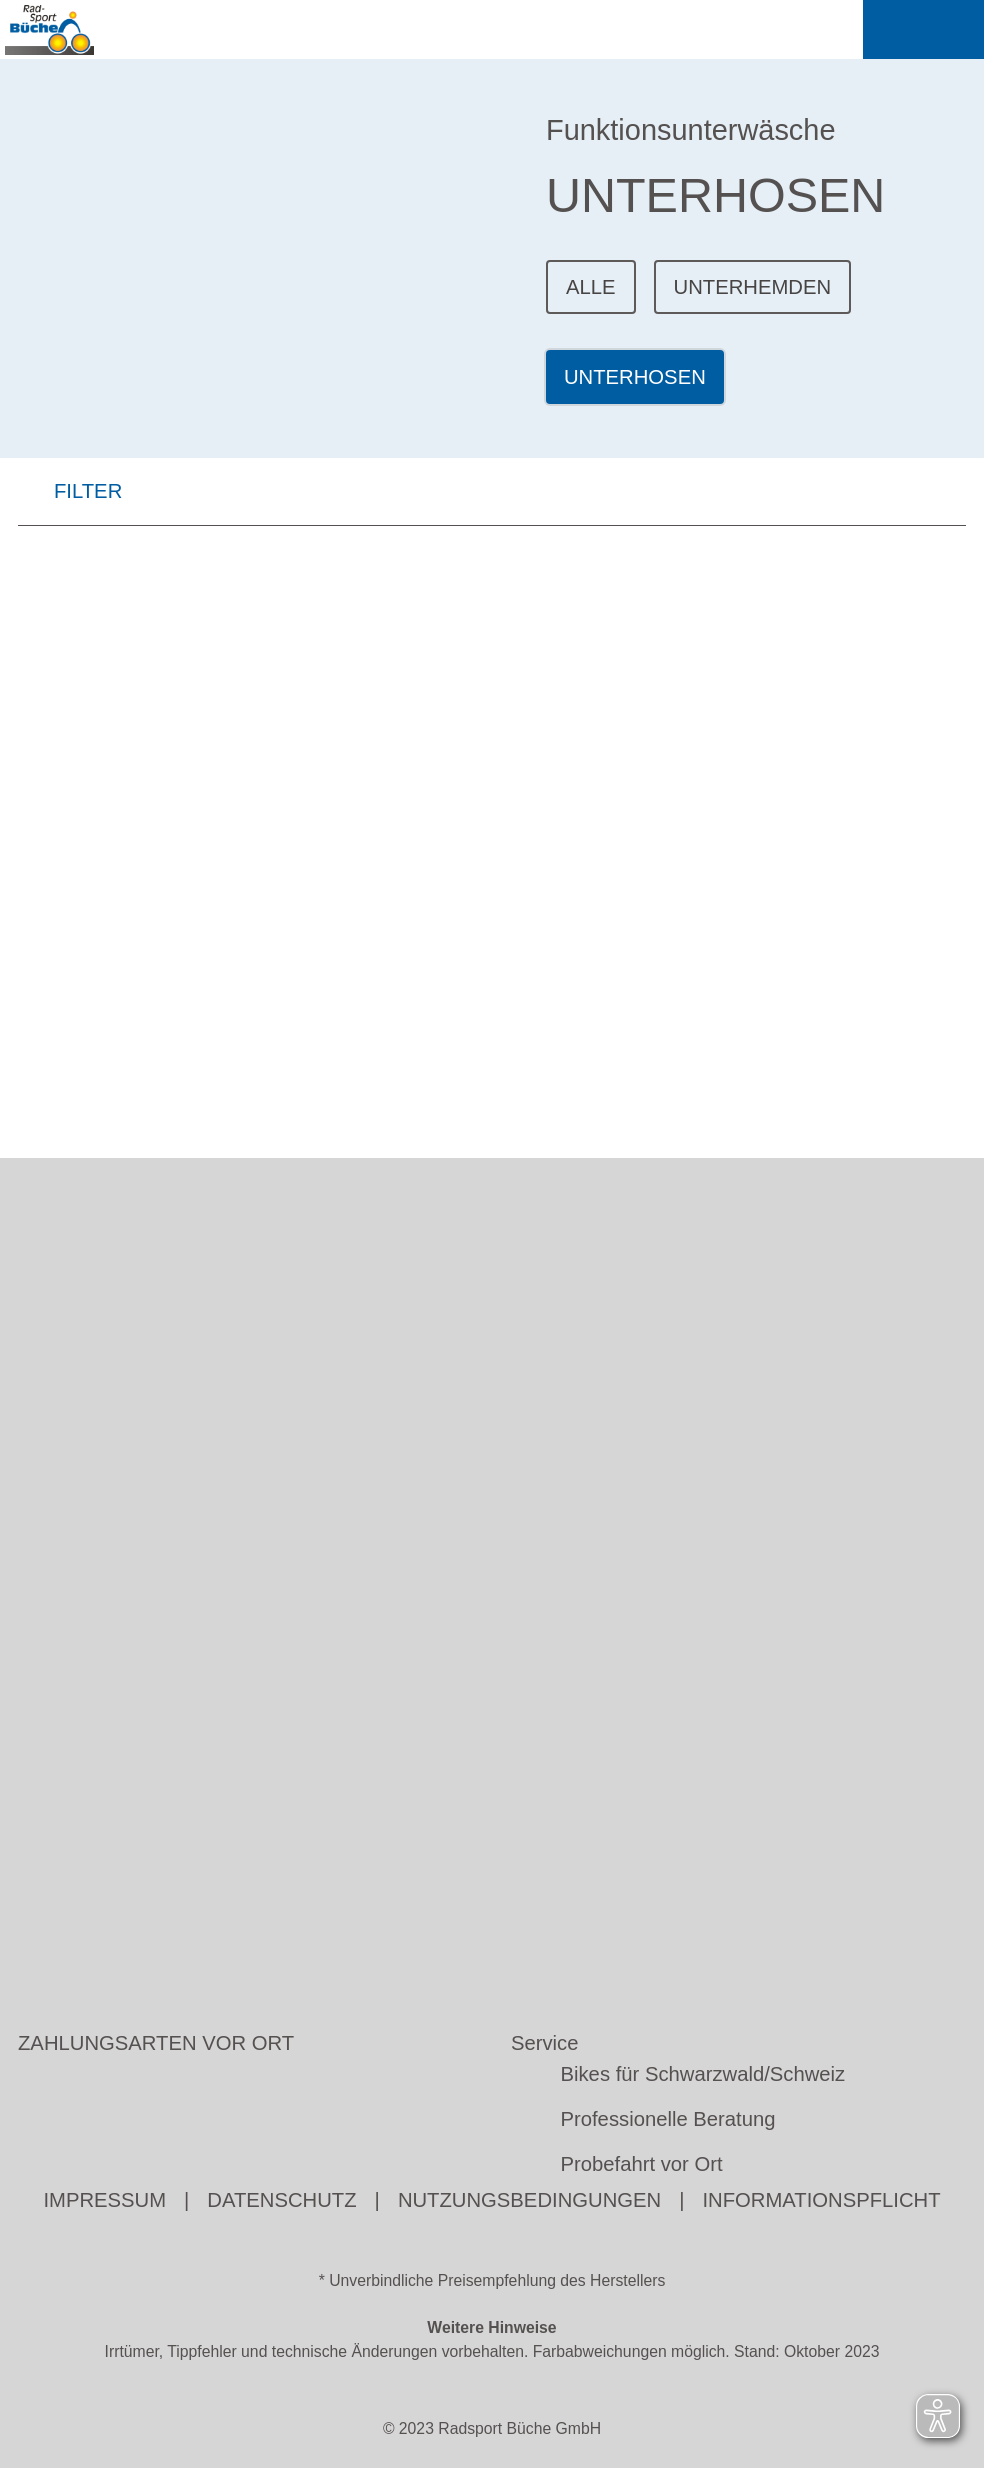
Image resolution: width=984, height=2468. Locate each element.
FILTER (70, 495)
